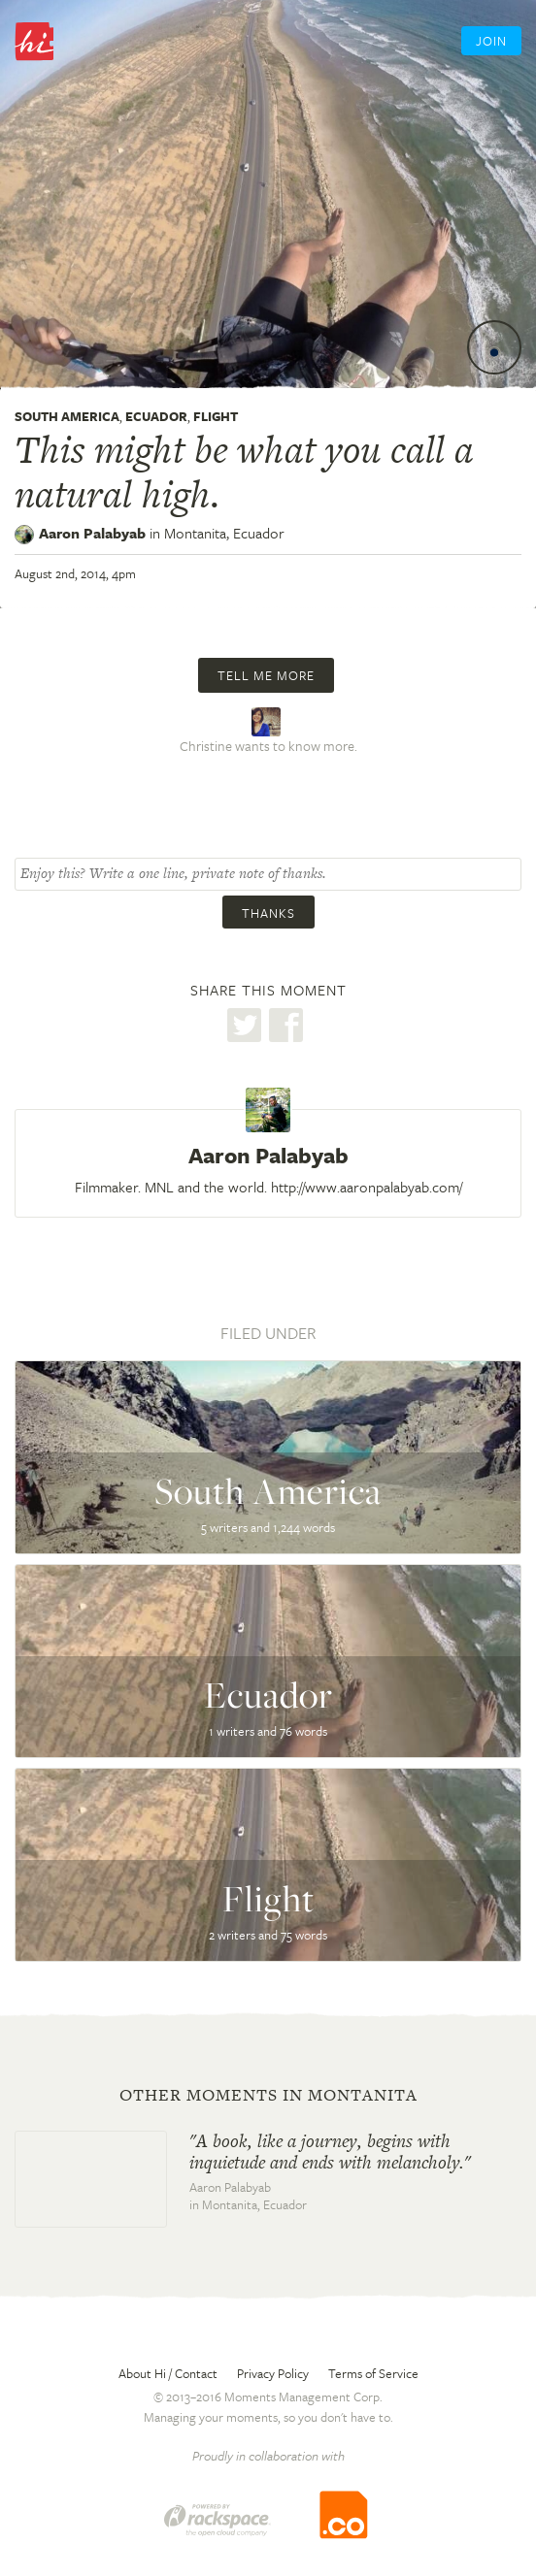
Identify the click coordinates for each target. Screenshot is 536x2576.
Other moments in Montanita (268, 2094)
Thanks (268, 913)
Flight (215, 416)
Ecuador (156, 416)
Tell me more (266, 675)
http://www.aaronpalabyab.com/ (366, 1186)
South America (67, 416)
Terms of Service (373, 2373)
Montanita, (224, 532)
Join (491, 40)
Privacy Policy (273, 2373)
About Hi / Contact (168, 2373)
